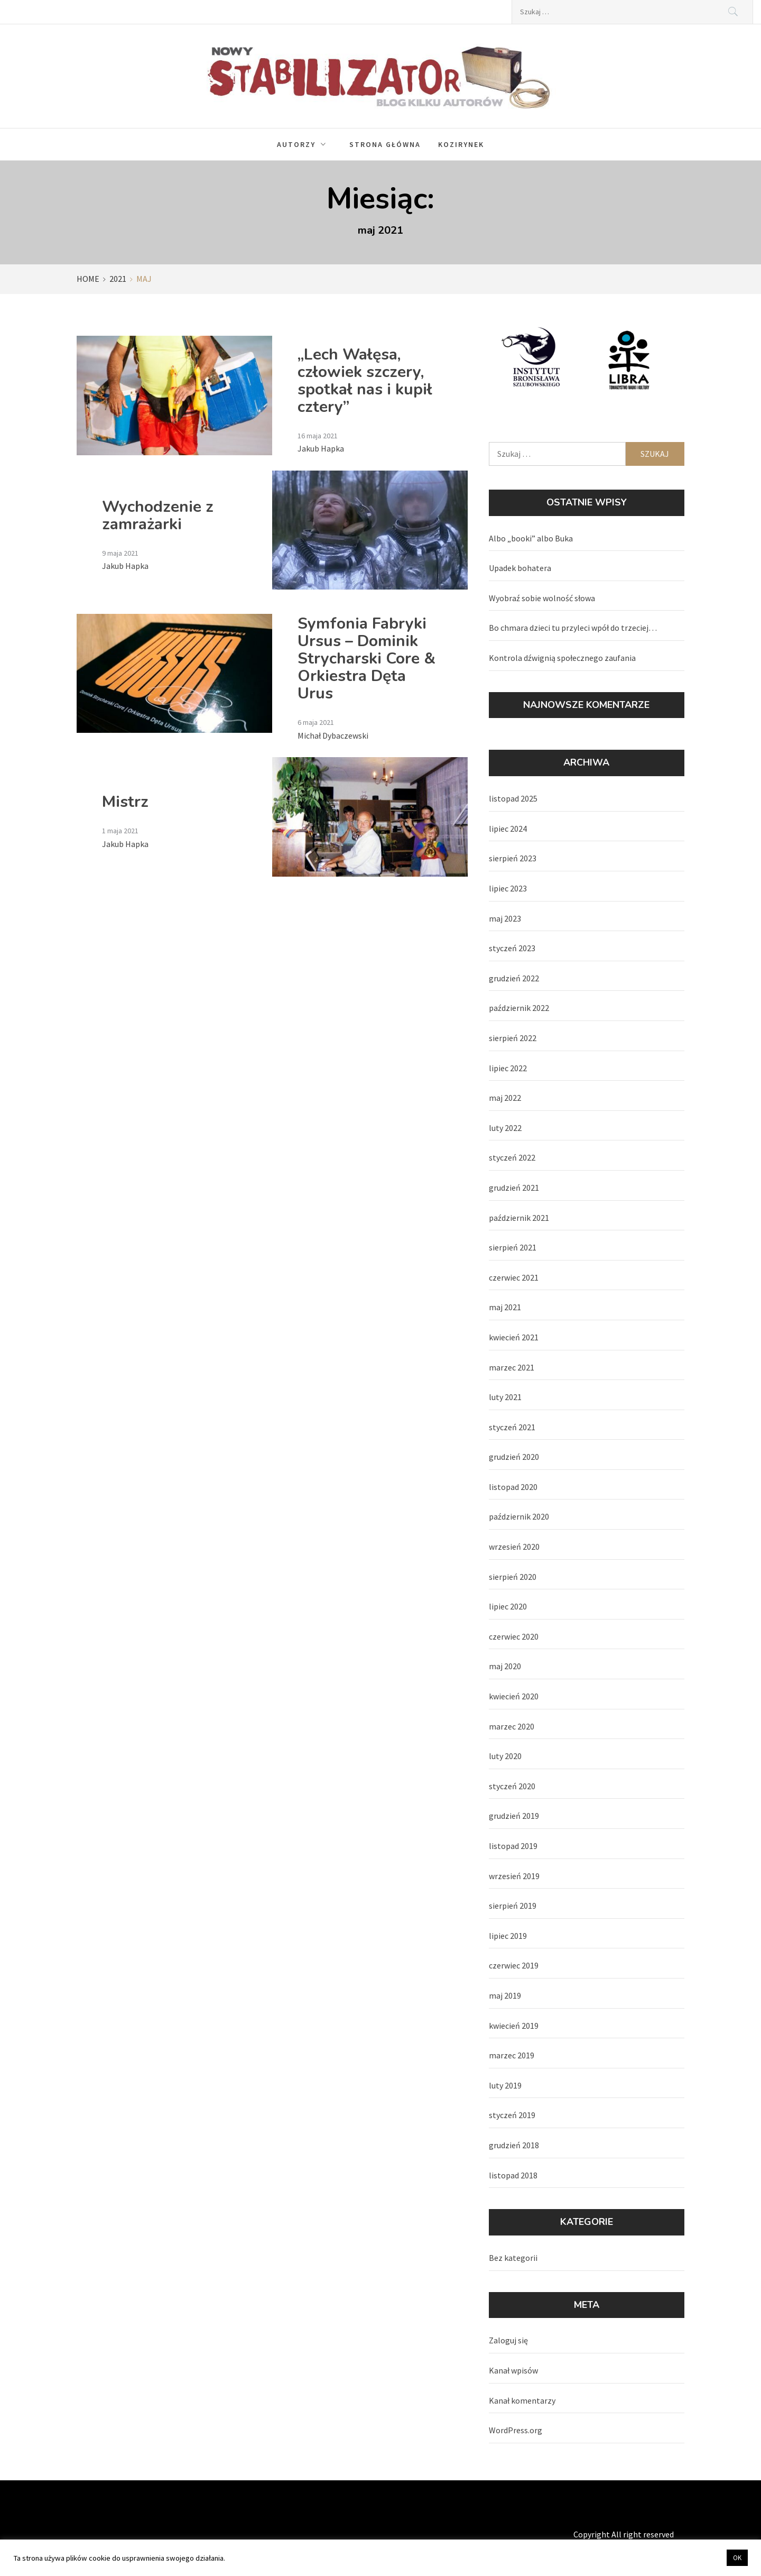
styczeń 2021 (512, 1427)
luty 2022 (505, 1128)
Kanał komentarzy (522, 2400)
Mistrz (125, 802)
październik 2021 (519, 1217)
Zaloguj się (508, 2340)
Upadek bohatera (520, 568)
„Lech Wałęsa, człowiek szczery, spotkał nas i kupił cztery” (365, 381)
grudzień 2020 (514, 1456)
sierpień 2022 (512, 1038)
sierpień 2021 (512, 1247)
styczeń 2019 (512, 2115)
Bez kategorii (513, 2257)
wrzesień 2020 (514, 1546)
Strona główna (385, 144)
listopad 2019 (513, 1846)
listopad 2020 (513, 1487)
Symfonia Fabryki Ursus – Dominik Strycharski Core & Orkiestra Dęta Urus (366, 658)
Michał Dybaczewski (333, 735)
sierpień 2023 (512, 858)
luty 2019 (505, 2085)
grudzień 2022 (514, 978)
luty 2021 (505, 1397)
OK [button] (737, 2557)
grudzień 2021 (514, 1187)
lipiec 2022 (508, 1068)
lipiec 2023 (508, 888)
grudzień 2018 (514, 2145)
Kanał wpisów (513, 2370)
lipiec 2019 (508, 1935)
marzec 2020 (511, 1726)
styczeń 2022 (512, 1157)
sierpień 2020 (512, 1576)
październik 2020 (519, 1516)
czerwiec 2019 (514, 1965)
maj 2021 (505, 1307)
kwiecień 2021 (514, 1337)
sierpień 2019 (512, 1905)
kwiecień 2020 (514, 1696)
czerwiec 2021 (514, 1277)
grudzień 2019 (514, 1815)
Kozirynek (461, 144)
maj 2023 (505, 918)
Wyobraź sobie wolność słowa (542, 598)
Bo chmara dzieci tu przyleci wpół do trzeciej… (573, 627)
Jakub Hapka (321, 448)
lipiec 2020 (508, 1606)
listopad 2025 (513, 798)
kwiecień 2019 (514, 2025)
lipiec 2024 (508, 828)
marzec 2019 (511, 2055)
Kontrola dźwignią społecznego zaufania (562, 657)
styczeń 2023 (512, 948)
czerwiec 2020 (514, 1636)
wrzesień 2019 (514, 1876)
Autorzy (304, 144)
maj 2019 (505, 1995)
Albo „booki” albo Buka (531, 538)
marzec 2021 (511, 1367)
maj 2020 (505, 1666)
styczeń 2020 (512, 1786)
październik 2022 (519, 1007)
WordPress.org (515, 2430)
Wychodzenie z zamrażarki (158, 515)
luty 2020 (505, 1756)
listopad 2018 (513, 2175)
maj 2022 (505, 1097)
